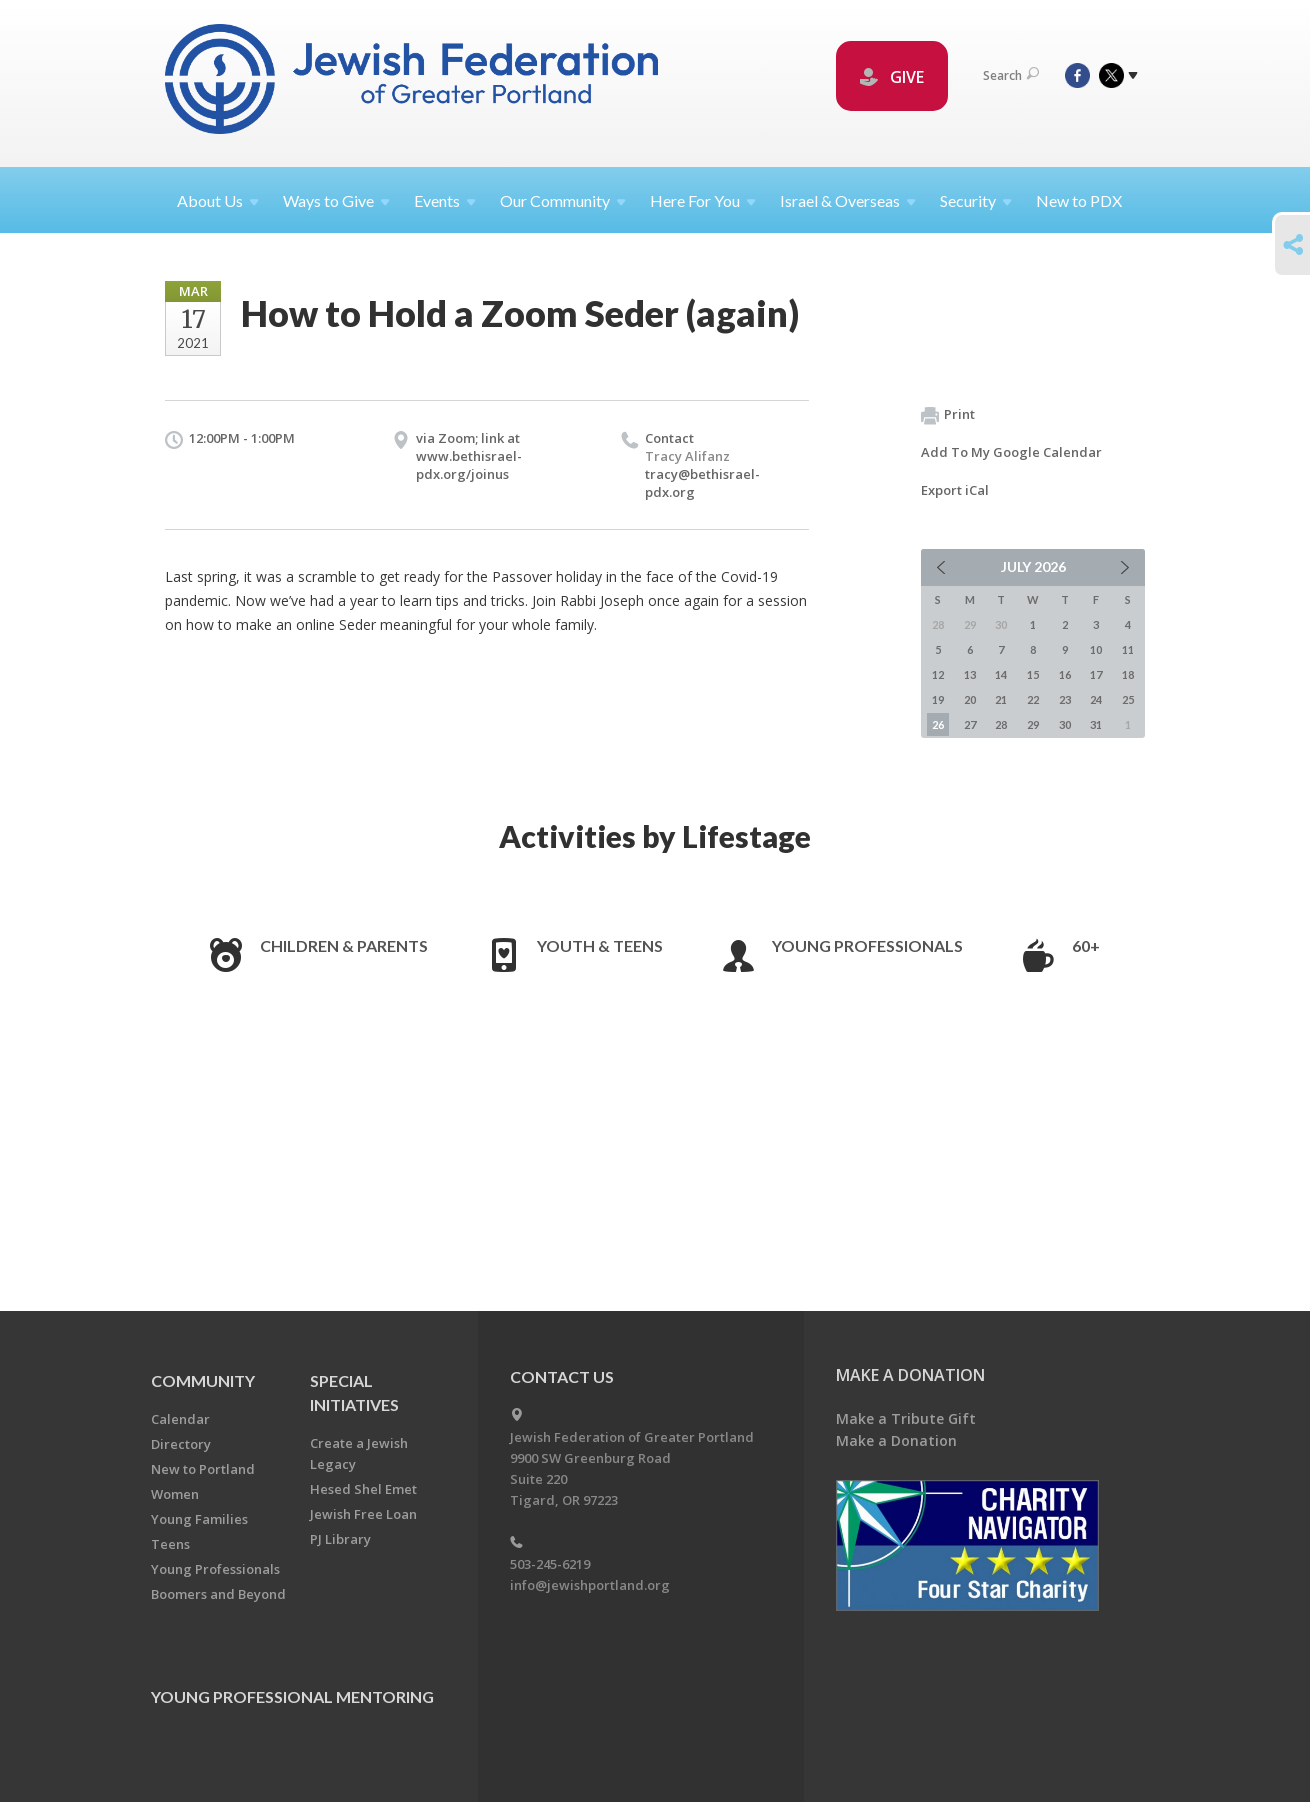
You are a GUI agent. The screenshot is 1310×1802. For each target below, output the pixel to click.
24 (1096, 699)
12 (938, 674)
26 (938, 724)
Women (175, 1494)
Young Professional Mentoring (292, 1696)
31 (1096, 724)
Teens (170, 1544)
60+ (1086, 945)
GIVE (892, 77)
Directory (181, 1444)
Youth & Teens (600, 945)
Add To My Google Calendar (1011, 452)
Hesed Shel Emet (363, 1489)
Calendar (180, 1419)
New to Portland (203, 1469)
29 (1033, 724)
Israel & (848, 200)
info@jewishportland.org (590, 1585)
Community (203, 1380)
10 (1096, 649)
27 (970, 724)
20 (970, 699)
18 (1128, 674)
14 (1001, 674)
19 (938, 699)
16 (1065, 674)
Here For (703, 200)
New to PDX (1079, 200)
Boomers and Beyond (218, 1594)
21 (1001, 699)
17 (1096, 674)
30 (1065, 724)
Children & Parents (344, 945)
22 (1033, 699)
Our (563, 200)
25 (1128, 699)
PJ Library (340, 1539)
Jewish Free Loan (363, 1514)
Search (1011, 75)
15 (1033, 674)
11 (1128, 649)
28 (1001, 724)
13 (970, 674)
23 (1065, 699)
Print (948, 415)
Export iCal (955, 490)
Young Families (199, 1519)
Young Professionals (867, 945)
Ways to (336, 200)
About (218, 200)
